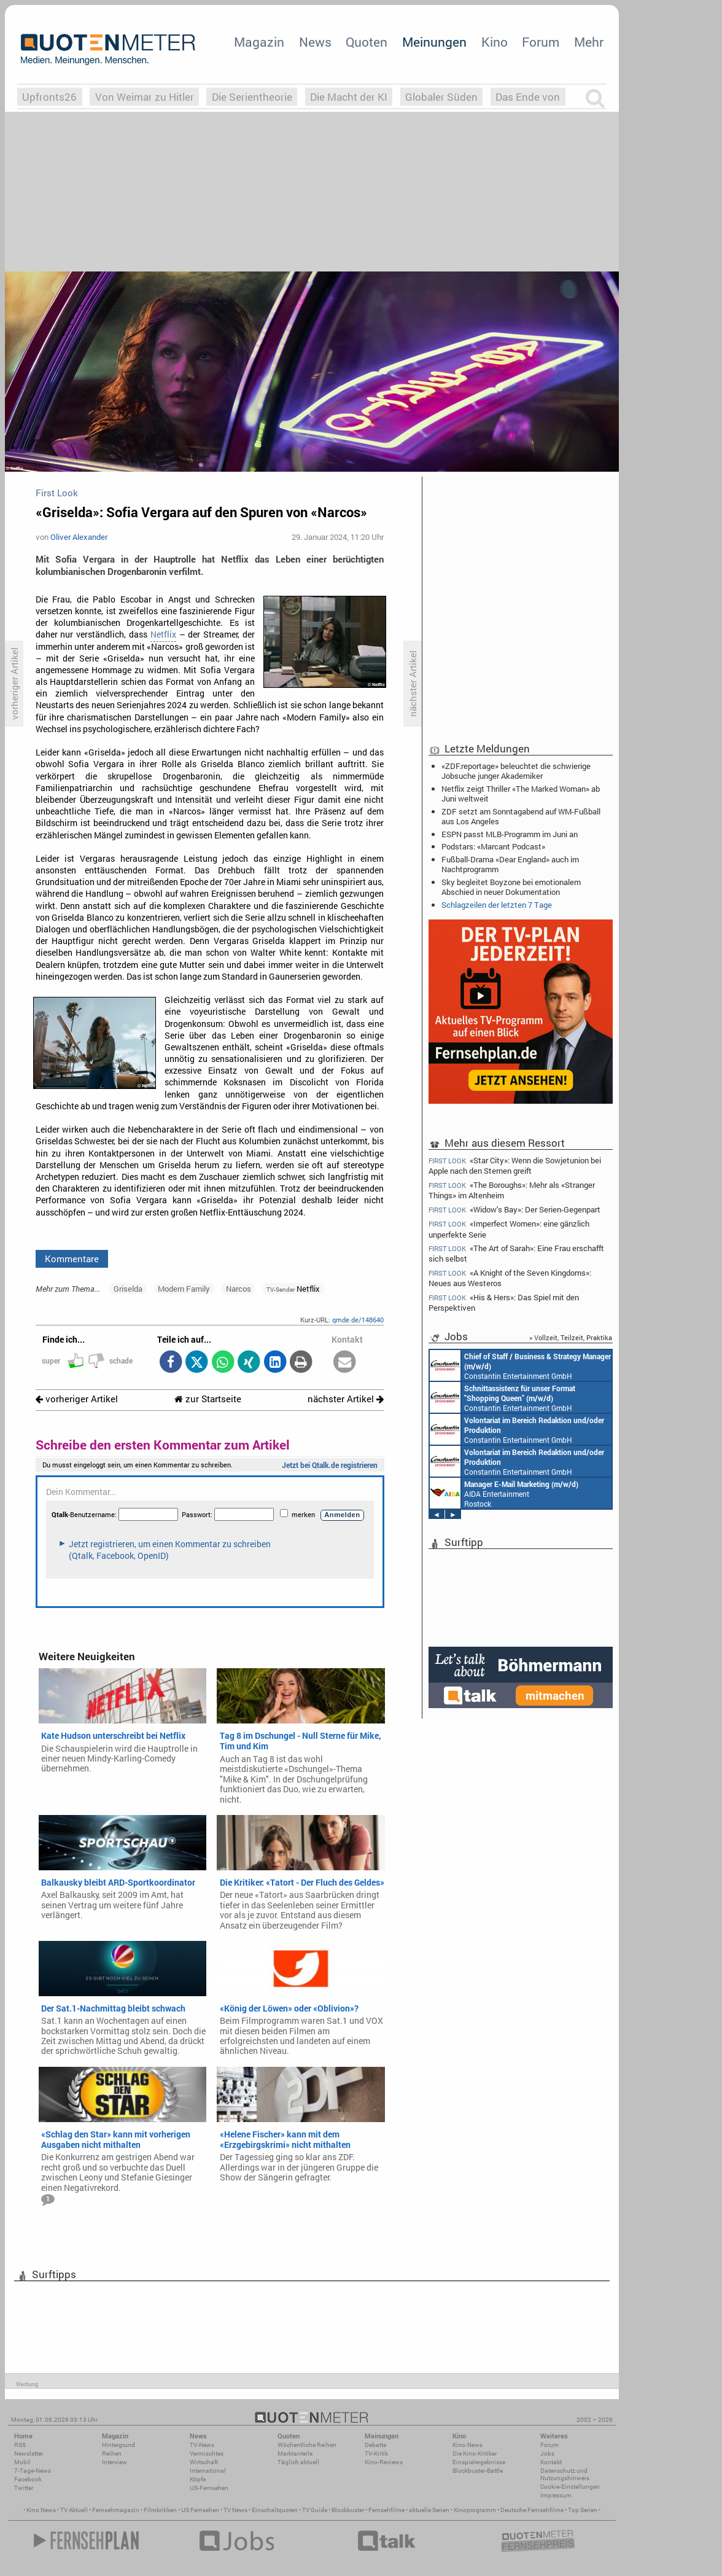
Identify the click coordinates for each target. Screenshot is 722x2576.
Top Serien (582, 2510)
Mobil (22, 2462)
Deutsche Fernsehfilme (532, 2510)
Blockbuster (348, 2510)
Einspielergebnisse (478, 2462)
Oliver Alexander (78, 537)
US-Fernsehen (209, 2488)
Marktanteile (295, 2453)
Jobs (547, 2453)
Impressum (556, 2495)
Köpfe (198, 2479)
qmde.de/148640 (358, 1319)
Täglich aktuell (298, 2462)
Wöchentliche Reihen (307, 2445)
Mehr (589, 41)
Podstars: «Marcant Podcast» (493, 846)
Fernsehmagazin (115, 2510)
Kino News (41, 2510)
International (208, 2471)
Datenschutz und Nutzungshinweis (564, 2474)
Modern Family (184, 1289)
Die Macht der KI (348, 97)
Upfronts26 (49, 97)
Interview (114, 2462)
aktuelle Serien (429, 2510)
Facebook (28, 2479)
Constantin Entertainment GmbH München (520, 1365)
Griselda (128, 1289)
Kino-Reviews (384, 2462)
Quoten (366, 41)
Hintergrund (118, 2445)
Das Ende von (527, 97)
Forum (540, 41)
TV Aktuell (74, 2510)
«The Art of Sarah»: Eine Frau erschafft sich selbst (516, 1253)
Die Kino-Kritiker (474, 2453)
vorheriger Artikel (77, 1399)
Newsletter (28, 2453)
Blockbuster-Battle (477, 2471)
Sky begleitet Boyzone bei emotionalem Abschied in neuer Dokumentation (511, 886)
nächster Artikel (346, 1399)
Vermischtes (206, 2453)
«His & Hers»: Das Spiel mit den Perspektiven (504, 1302)
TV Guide (314, 2510)
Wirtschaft (204, 2462)
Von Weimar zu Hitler (144, 97)
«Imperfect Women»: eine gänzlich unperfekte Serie (509, 1229)
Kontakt (551, 2462)
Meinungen (434, 41)
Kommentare (72, 1258)
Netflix (163, 634)
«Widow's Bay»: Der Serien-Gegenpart (514, 1209)
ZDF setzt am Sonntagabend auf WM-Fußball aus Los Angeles (520, 816)
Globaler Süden (441, 97)
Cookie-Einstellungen (570, 2487)
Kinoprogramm (475, 2510)
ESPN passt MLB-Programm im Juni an (509, 834)
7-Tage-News (32, 2471)
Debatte (375, 2445)
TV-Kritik (376, 2453)
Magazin (259, 41)
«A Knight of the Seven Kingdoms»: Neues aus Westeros (510, 1278)
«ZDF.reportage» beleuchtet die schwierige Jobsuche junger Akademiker (516, 770)
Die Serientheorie (252, 97)
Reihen (112, 2453)
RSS (20, 2445)
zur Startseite (207, 1399)
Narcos (238, 1289)
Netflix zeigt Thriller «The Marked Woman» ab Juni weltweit (520, 793)
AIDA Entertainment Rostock (504, 1493)
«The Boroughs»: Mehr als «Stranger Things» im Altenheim (512, 1190)
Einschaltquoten (275, 2510)
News (315, 41)
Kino (494, 41)
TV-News (202, 2445)
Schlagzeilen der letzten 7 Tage (496, 904)
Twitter (23, 2488)
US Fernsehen (200, 2510)
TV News (235, 2510)
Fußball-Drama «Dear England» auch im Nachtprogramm (510, 864)
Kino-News (467, 2445)
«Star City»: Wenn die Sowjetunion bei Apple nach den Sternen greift (515, 1165)
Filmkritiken (160, 2510)
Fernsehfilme (386, 2510)
